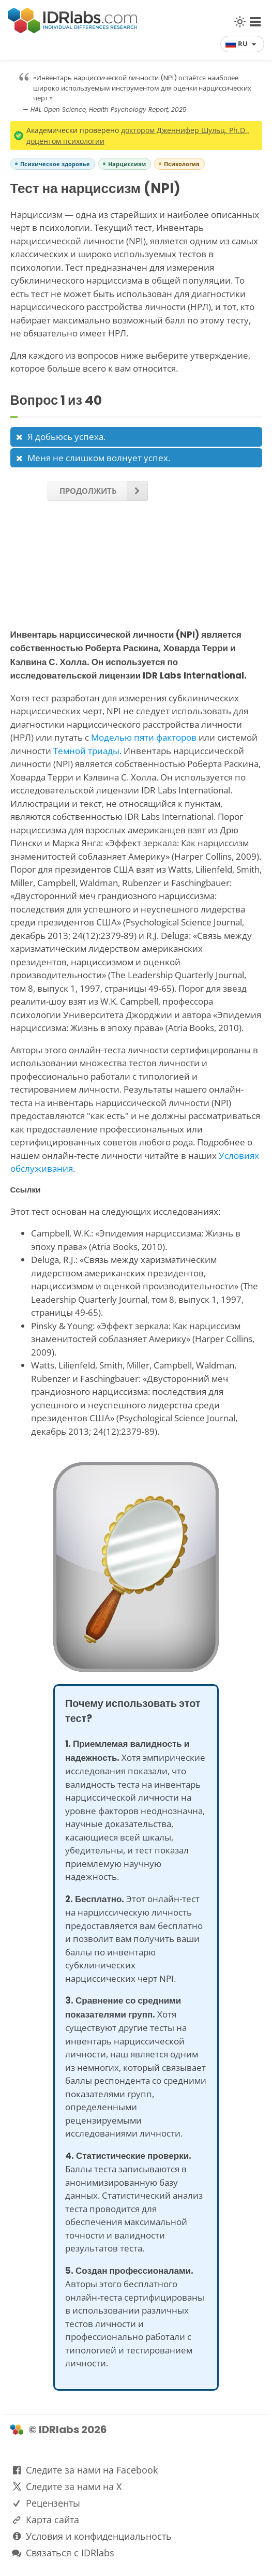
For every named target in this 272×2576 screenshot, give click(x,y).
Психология (182, 164)
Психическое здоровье (55, 164)
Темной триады (86, 751)
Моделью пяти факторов (144, 737)
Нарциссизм (127, 164)
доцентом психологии (65, 141)
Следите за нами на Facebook (92, 2470)
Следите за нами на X (74, 2486)
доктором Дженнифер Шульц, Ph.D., (185, 130)
